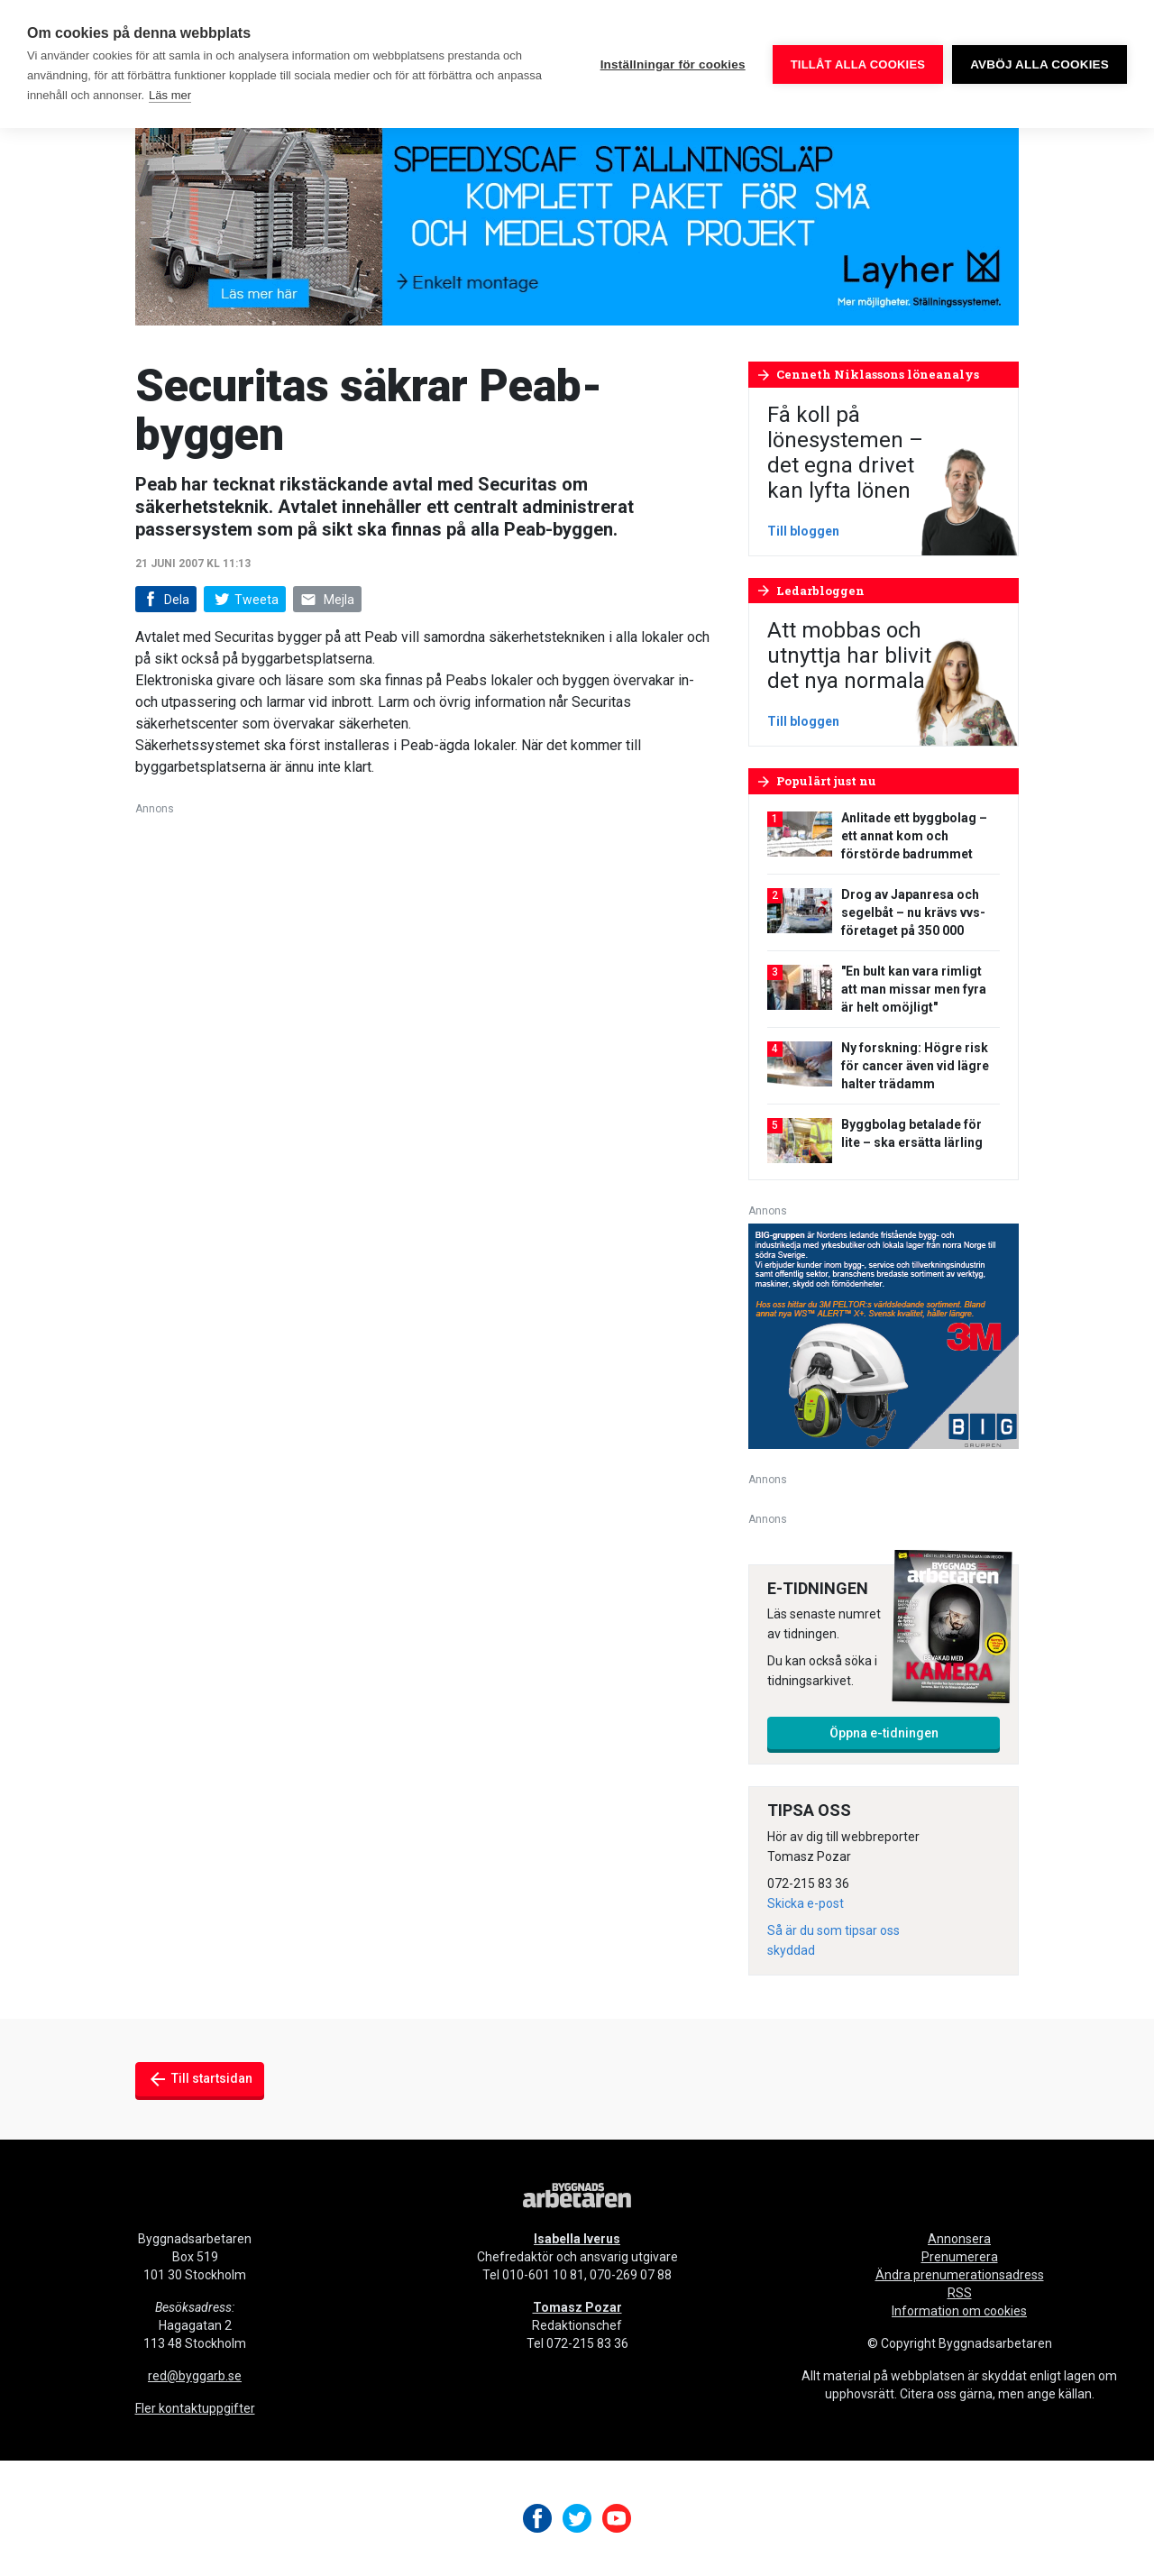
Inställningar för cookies (673, 64)
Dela (164, 600)
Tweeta (244, 599)
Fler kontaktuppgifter (195, 2408)
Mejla (327, 600)
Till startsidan (199, 2079)
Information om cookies (959, 2311)
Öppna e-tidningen (884, 1733)
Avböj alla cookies (1039, 64)
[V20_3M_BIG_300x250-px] (883, 1334)
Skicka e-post (805, 1903)
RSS (960, 2293)
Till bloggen (803, 531)
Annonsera (959, 2239)
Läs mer (170, 95)
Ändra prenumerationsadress (959, 2275)
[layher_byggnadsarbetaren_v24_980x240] (577, 216)
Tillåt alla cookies (858, 64)
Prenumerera (959, 2257)
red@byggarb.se (195, 2376)
